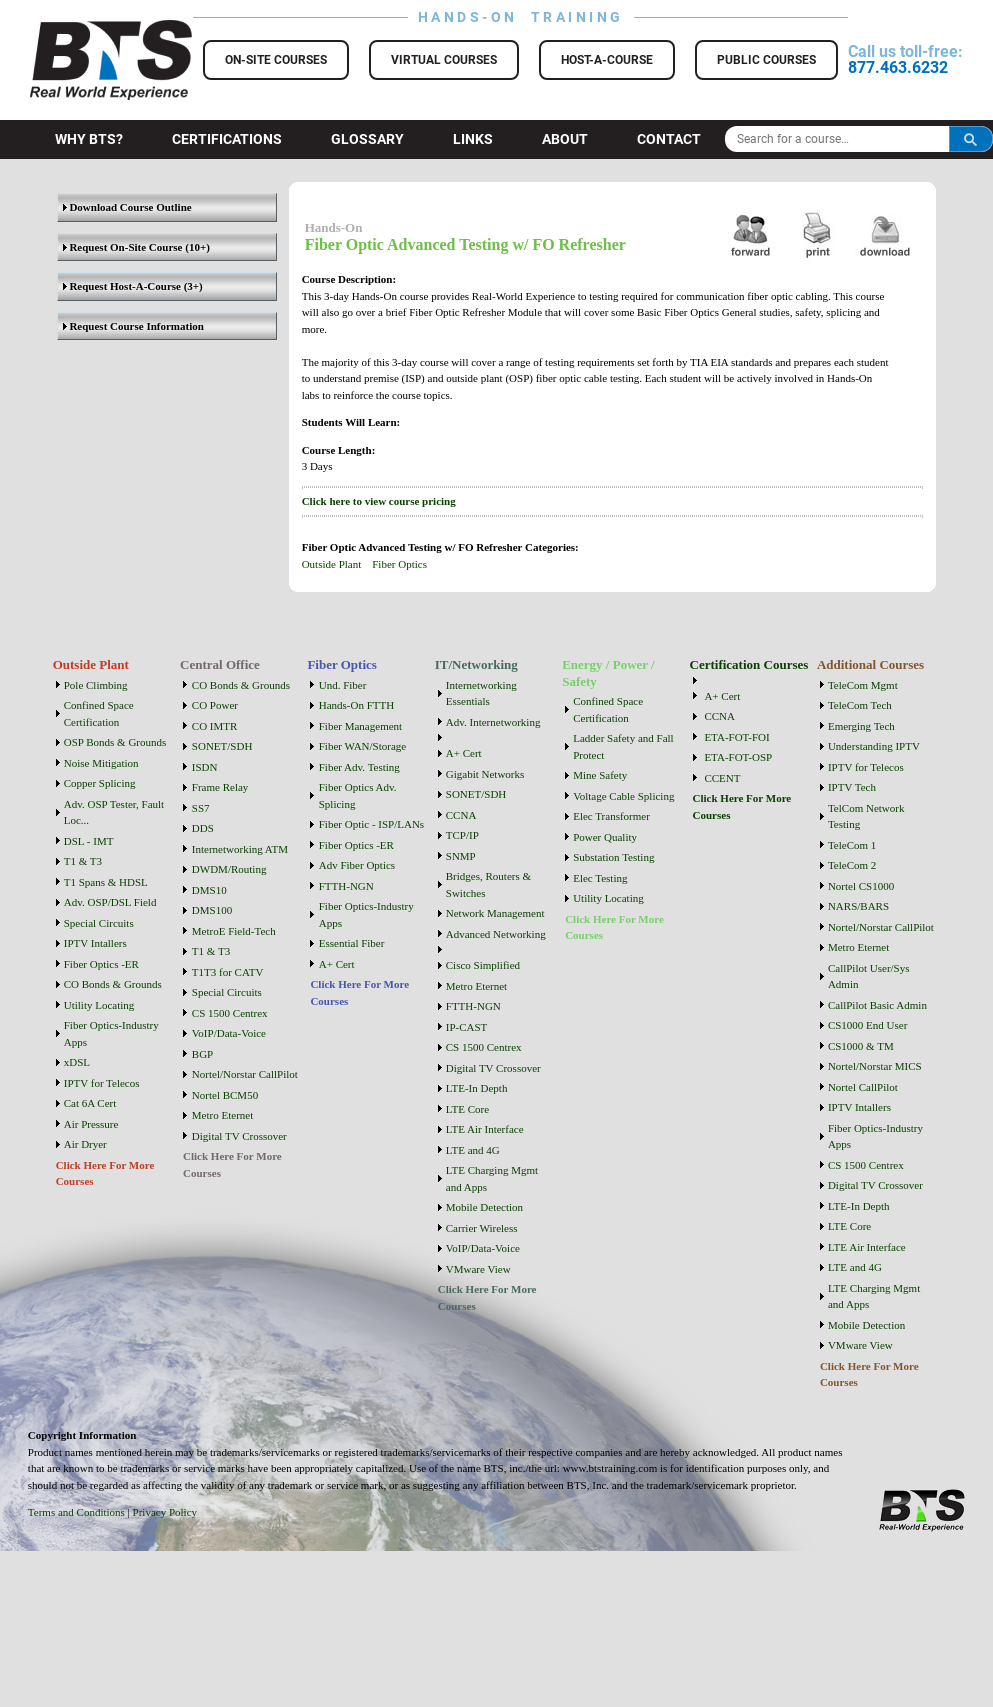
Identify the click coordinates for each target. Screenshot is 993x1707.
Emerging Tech (861, 726)
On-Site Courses (276, 60)
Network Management (495, 913)
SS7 (201, 808)
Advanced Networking (496, 934)
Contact (669, 139)
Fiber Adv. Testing (359, 767)
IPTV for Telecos (102, 1083)
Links (473, 139)
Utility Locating (99, 1005)
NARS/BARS (858, 906)
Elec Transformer (611, 816)
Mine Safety (600, 775)
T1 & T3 (83, 861)
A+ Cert (337, 964)
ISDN (205, 767)
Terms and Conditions (76, 1512)
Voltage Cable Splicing (623, 796)
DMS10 (209, 890)
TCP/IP (462, 835)
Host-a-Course (607, 60)
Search (971, 139)
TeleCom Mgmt (863, 685)
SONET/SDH (222, 746)
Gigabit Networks (485, 774)
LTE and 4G (473, 1150)
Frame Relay (220, 787)
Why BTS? (89, 139)
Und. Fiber (343, 685)
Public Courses (766, 60)
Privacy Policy (165, 1512)
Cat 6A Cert (90, 1103)
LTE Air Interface (485, 1129)
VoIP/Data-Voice (229, 1033)
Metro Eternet (222, 1115)
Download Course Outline (127, 207)
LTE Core (467, 1109)
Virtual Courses (444, 60)
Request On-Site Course (123, 247)
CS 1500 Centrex (230, 1013)
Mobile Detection (484, 1207)
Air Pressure (91, 1124)
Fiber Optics (399, 564)
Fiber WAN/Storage (362, 746)
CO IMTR (215, 726)
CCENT (722, 778)
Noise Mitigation (101, 763)
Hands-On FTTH (356, 705)
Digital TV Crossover (239, 1136)
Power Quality (605, 837)
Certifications (227, 139)
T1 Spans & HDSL (106, 882)
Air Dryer (85, 1144)
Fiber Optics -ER (101, 964)
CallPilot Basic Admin (877, 1005)
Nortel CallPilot (863, 1087)
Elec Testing (600, 878)
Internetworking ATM (240, 849)
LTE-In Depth (477, 1088)
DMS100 (212, 910)
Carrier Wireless (482, 1228)
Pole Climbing (96, 685)
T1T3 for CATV (228, 972)
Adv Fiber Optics (357, 865)
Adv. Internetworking (493, 722)
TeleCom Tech (860, 705)
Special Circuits (99, 923)
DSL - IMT (89, 841)
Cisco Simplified (483, 965)
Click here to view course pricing (379, 501)
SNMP (461, 856)
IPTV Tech (852, 787)
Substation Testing (613, 857)
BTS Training (86, 30)
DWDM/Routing (229, 869)
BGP (202, 1054)
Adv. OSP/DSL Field (110, 902)
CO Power (215, 705)
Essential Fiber (352, 943)
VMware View (478, 1269)
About (565, 139)
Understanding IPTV (874, 746)
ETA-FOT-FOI (736, 737)
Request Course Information (133, 326)
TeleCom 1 (852, 845)
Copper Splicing (100, 783)
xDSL (77, 1062)
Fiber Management (360, 726)
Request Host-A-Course (122, 286)
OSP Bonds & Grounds (115, 742)
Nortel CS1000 (861, 886)
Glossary (367, 139)
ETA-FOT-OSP (738, 757)
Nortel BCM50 (225, 1095)
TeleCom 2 (852, 865)
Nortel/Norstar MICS (875, 1066)
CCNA (461, 815)
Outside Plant (332, 564)
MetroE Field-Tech (234, 931)
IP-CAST (467, 1027)
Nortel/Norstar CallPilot (245, 1074)
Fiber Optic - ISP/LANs (371, 824)
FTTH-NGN (346, 886)
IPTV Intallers (95, 943)
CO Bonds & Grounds (113, 984)
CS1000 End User (867, 1025)
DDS (203, 828)
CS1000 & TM (861, 1046)
